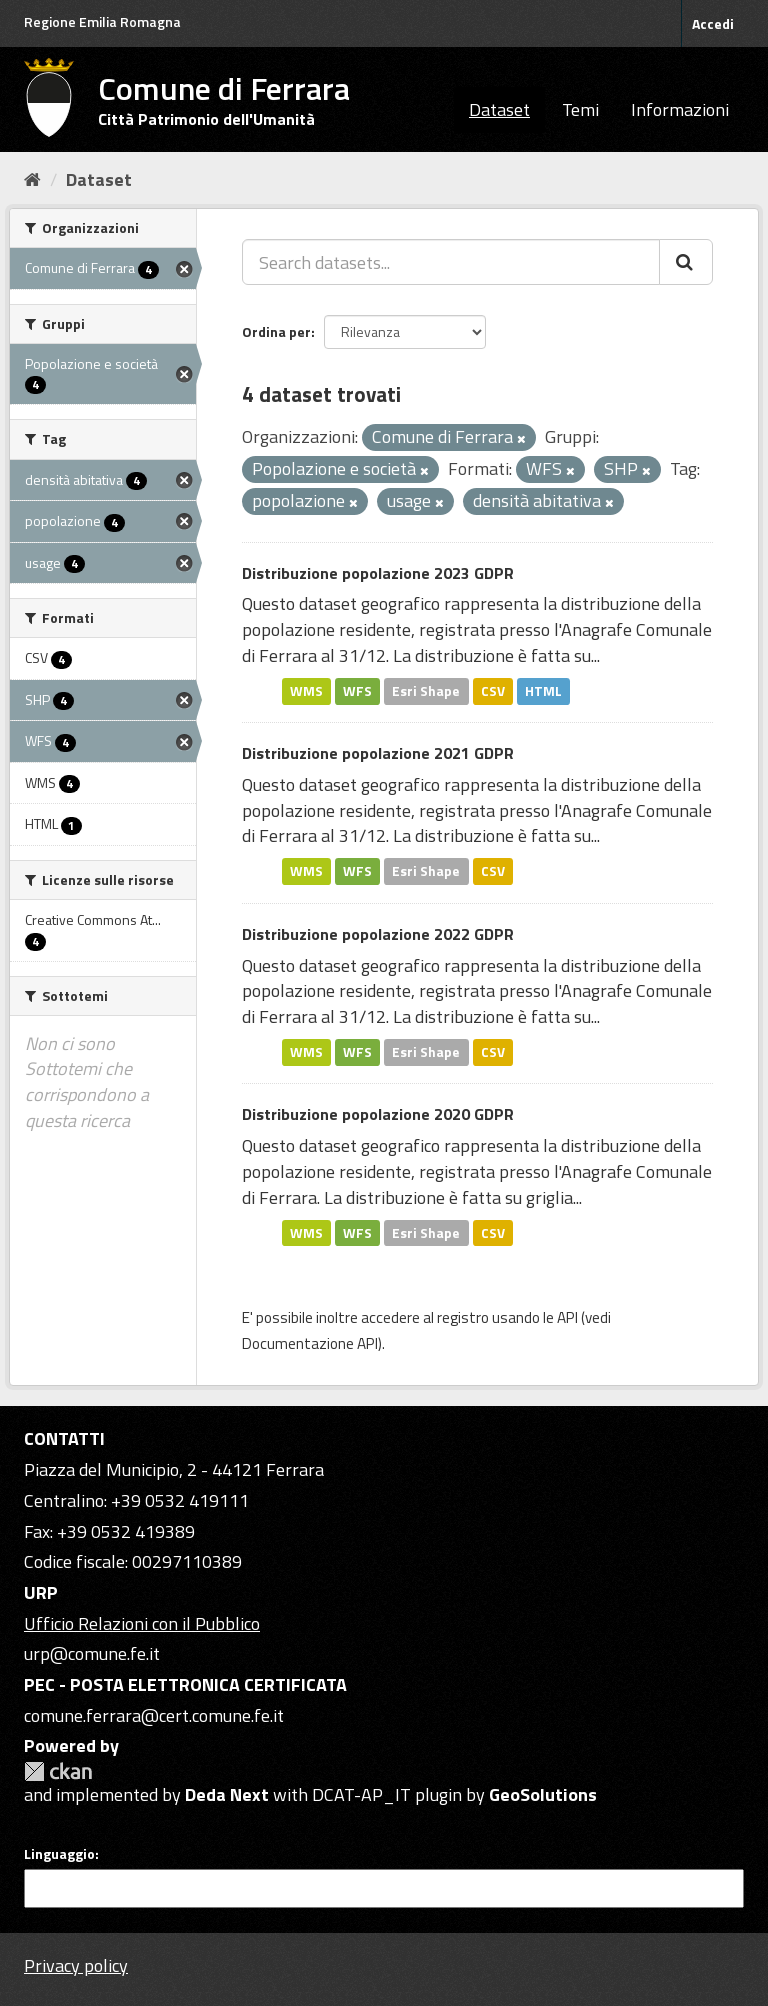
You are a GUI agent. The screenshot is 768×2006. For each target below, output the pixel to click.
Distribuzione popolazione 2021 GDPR (378, 753)
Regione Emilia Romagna (102, 21)
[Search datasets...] (451, 262)
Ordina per (276, 331)
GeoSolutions (543, 1794)
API (567, 1317)
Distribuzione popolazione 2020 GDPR (378, 1114)
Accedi (713, 23)
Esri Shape (426, 691)
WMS (306, 691)
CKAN (58, 1771)
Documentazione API (310, 1343)
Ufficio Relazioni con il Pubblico (142, 1623)
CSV (493, 691)
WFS (357, 691)
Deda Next (227, 1794)
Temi (580, 109)
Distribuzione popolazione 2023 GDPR (378, 573)
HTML (543, 691)
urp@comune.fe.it (92, 1653)
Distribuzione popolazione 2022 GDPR (378, 934)
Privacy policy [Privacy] (76, 1965)
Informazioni (680, 109)
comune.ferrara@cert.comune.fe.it (154, 1715)
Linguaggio (59, 1854)
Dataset (499, 109)
